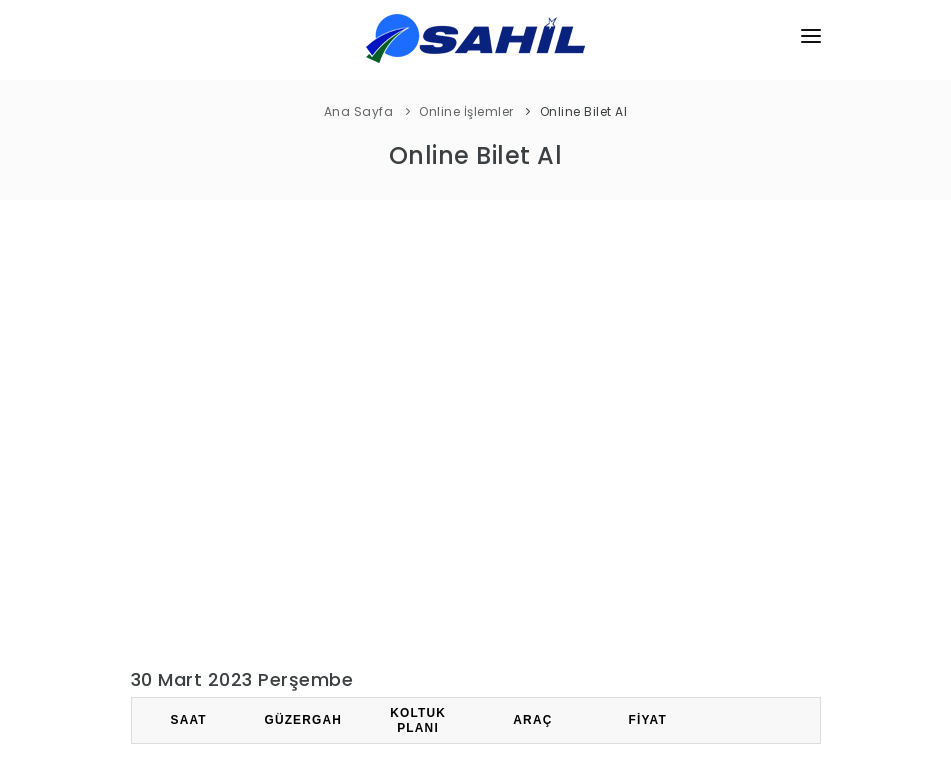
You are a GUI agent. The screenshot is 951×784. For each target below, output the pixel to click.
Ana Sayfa (359, 111)
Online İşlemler (466, 111)
